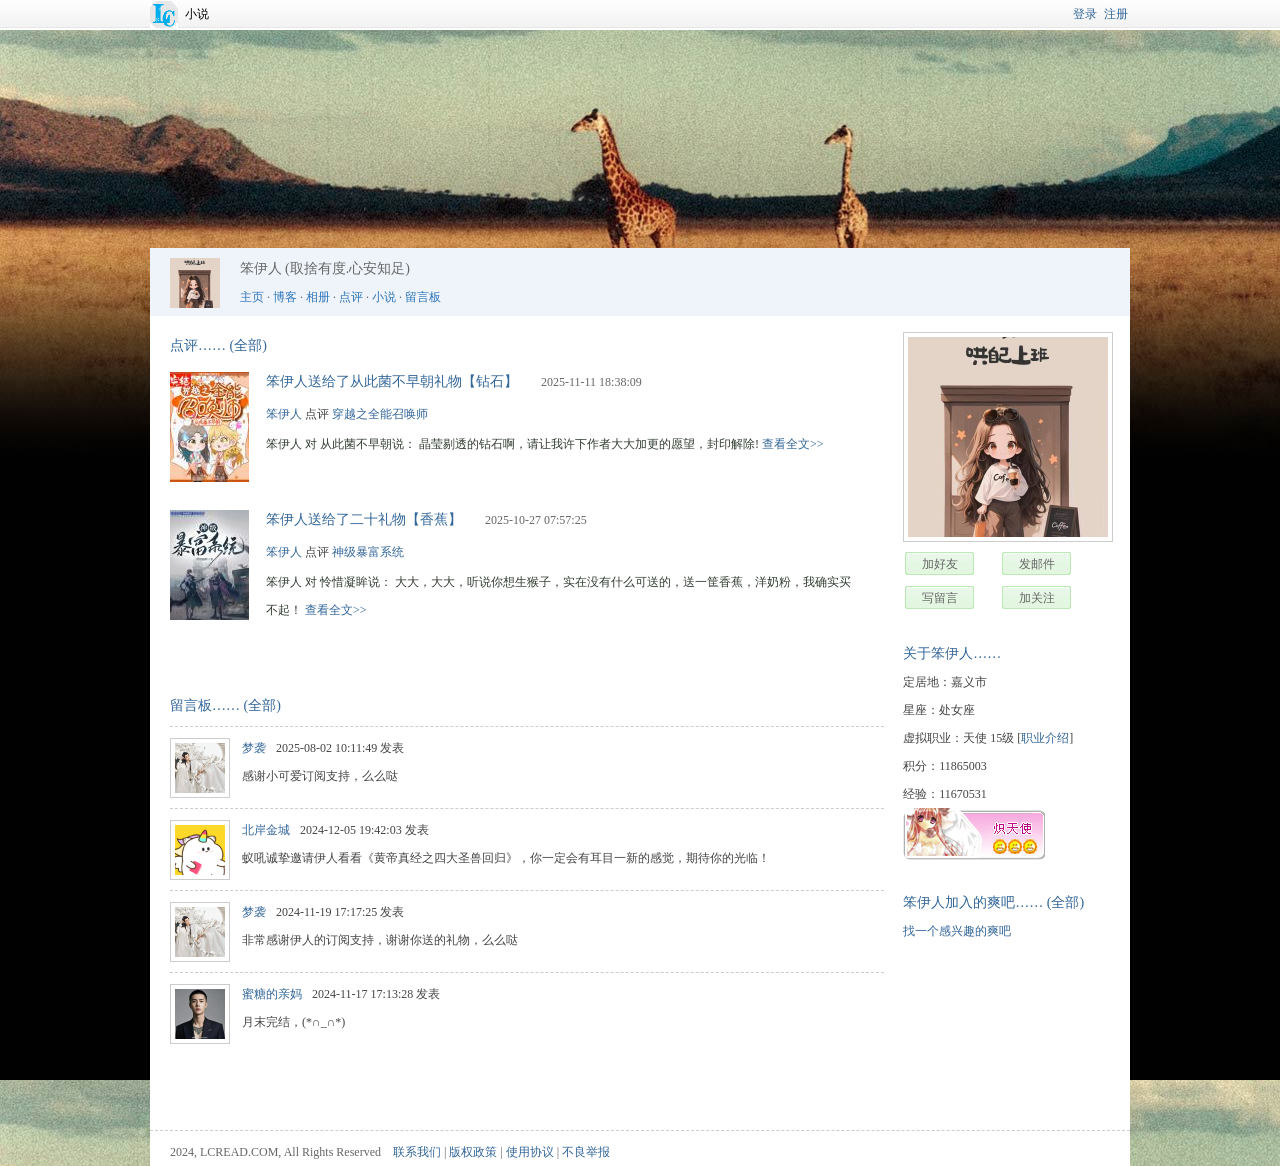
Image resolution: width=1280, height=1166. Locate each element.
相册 (318, 297)
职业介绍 (1045, 738)
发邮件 (1037, 564)
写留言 (940, 598)
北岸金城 (266, 830)
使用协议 (530, 1152)
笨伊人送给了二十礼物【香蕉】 (364, 519)
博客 (285, 297)
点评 (351, 297)
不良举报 (586, 1152)
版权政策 (473, 1152)
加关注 (1037, 598)
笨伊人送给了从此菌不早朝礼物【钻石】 (392, 381)
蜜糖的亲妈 (272, 994)
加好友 (940, 564)
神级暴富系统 (368, 552)
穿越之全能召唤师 (380, 414)
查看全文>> (793, 444)
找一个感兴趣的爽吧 (957, 931)
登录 (1085, 14)
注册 (1116, 14)
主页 (252, 297)
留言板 (423, 297)
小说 (197, 14)
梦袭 (254, 748)
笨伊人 (284, 414)
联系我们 (417, 1152)
